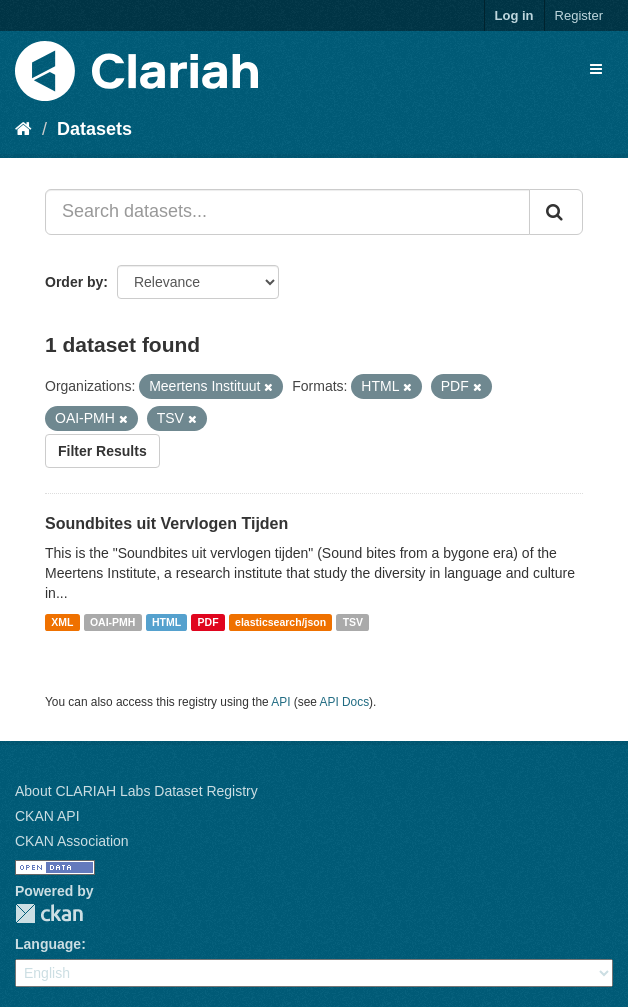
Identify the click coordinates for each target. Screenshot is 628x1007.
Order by (74, 282)
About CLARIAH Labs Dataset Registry (136, 791)
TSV (353, 622)
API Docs (345, 702)
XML (62, 622)
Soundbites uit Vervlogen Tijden (166, 523)
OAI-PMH (113, 622)
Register (579, 15)
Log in (514, 15)
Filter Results (102, 451)
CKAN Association (72, 841)
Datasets (94, 129)
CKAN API (47, 816)
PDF (208, 622)
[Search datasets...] (287, 212)
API (280, 702)
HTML (166, 622)
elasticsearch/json (280, 622)
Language (48, 944)
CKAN (49, 913)
